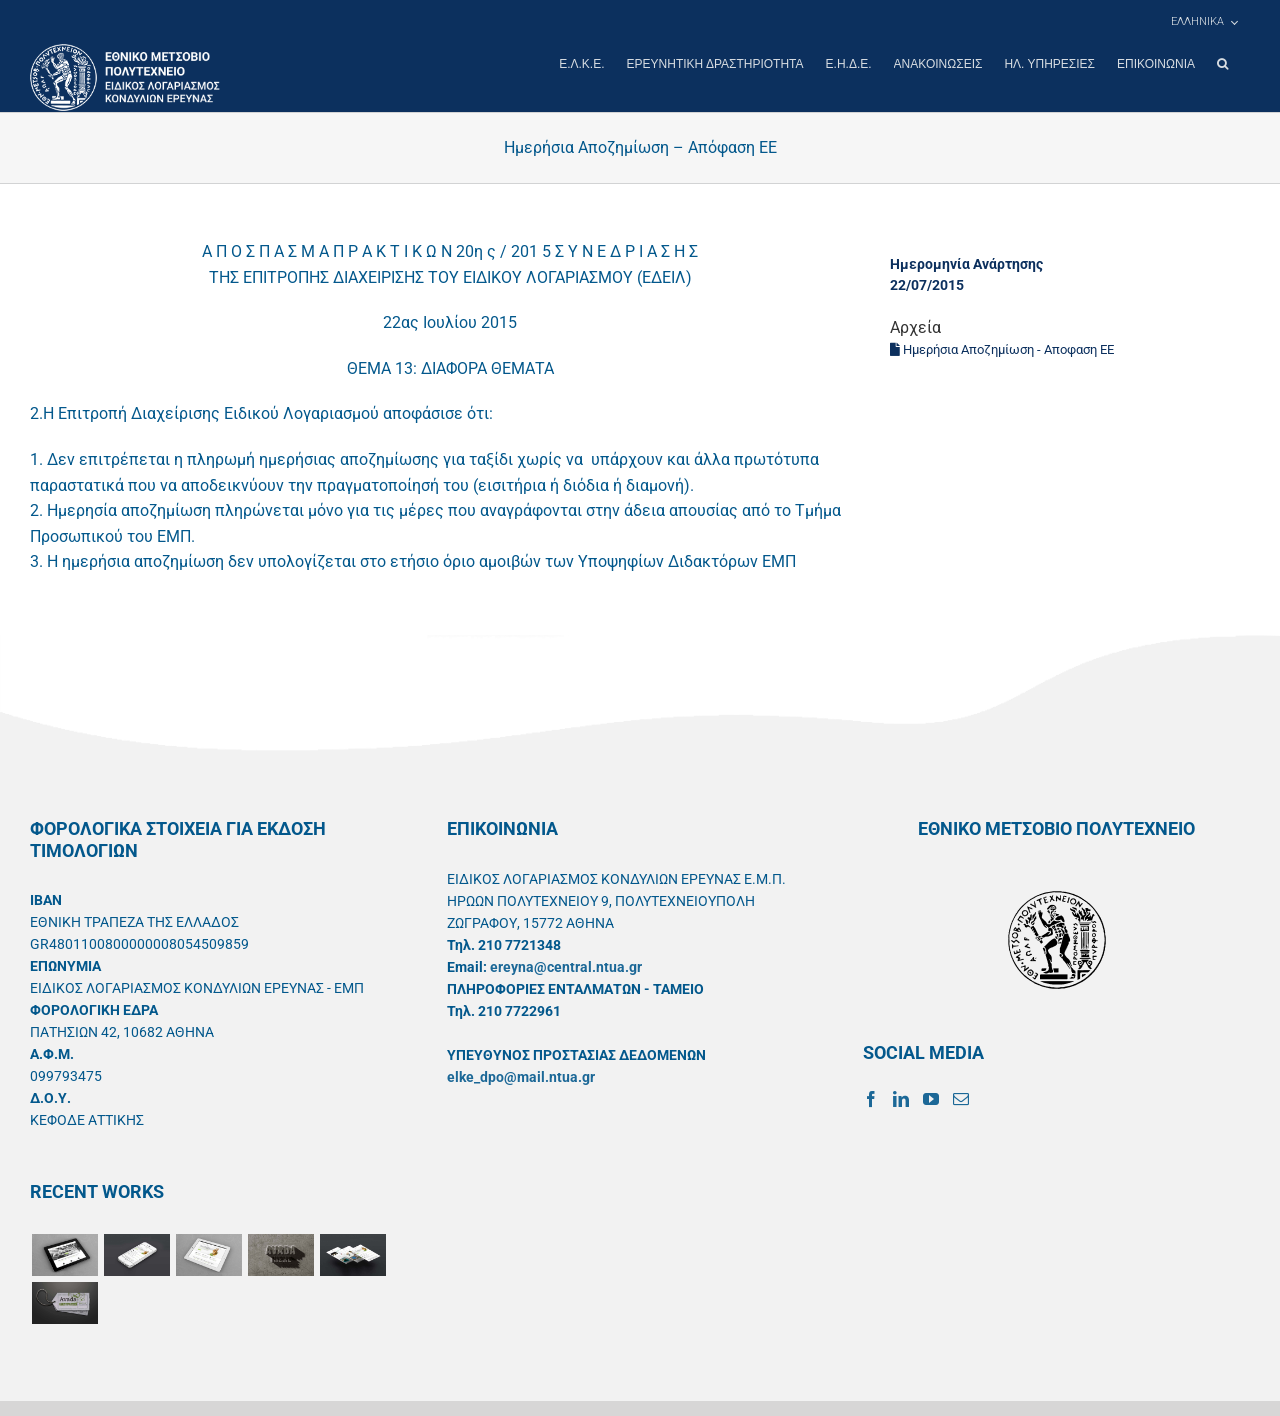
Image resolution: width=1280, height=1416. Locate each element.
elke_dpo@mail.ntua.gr (521, 1076)
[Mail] (961, 1098)
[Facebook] (871, 1098)
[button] (1222, 64)
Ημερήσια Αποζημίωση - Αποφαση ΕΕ (1002, 348)
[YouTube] (931, 1098)
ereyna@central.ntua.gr (566, 966)
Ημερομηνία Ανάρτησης (966, 263)
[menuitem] (1204, 22)
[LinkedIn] (901, 1098)
